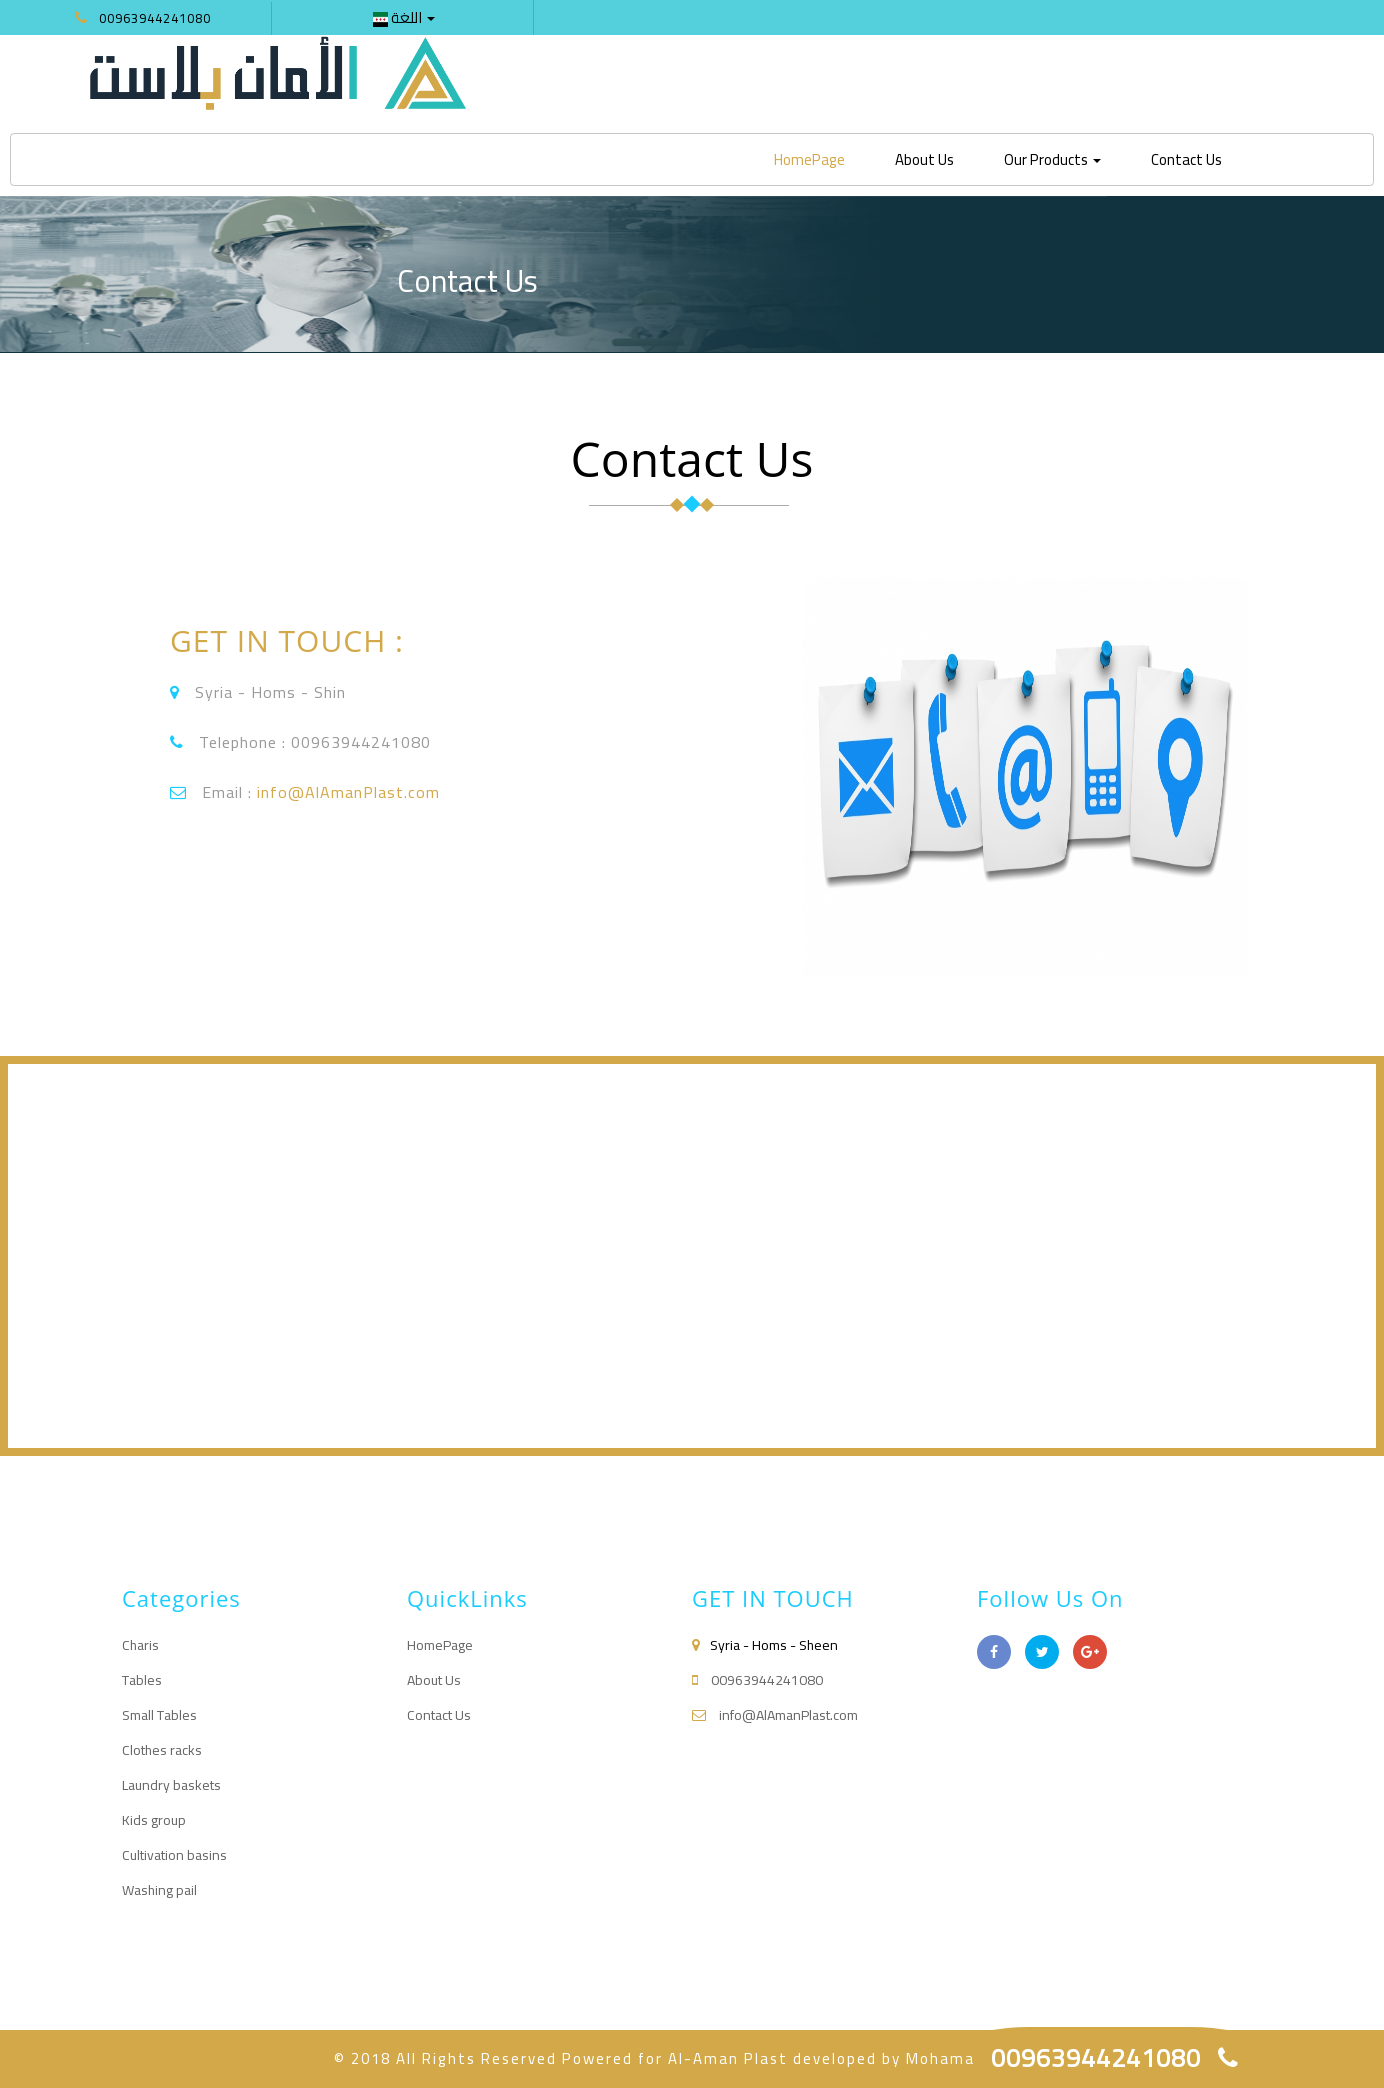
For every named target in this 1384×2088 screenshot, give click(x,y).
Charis (140, 1645)
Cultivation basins (174, 1855)
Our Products (1052, 159)
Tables (142, 1680)
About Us (924, 159)
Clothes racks (162, 1750)
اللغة (404, 17)
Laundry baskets (171, 1785)
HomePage (817, 159)
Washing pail (159, 1890)
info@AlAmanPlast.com (348, 792)
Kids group (154, 1820)
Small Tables (159, 1715)
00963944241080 (155, 18)
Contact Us (1186, 159)
